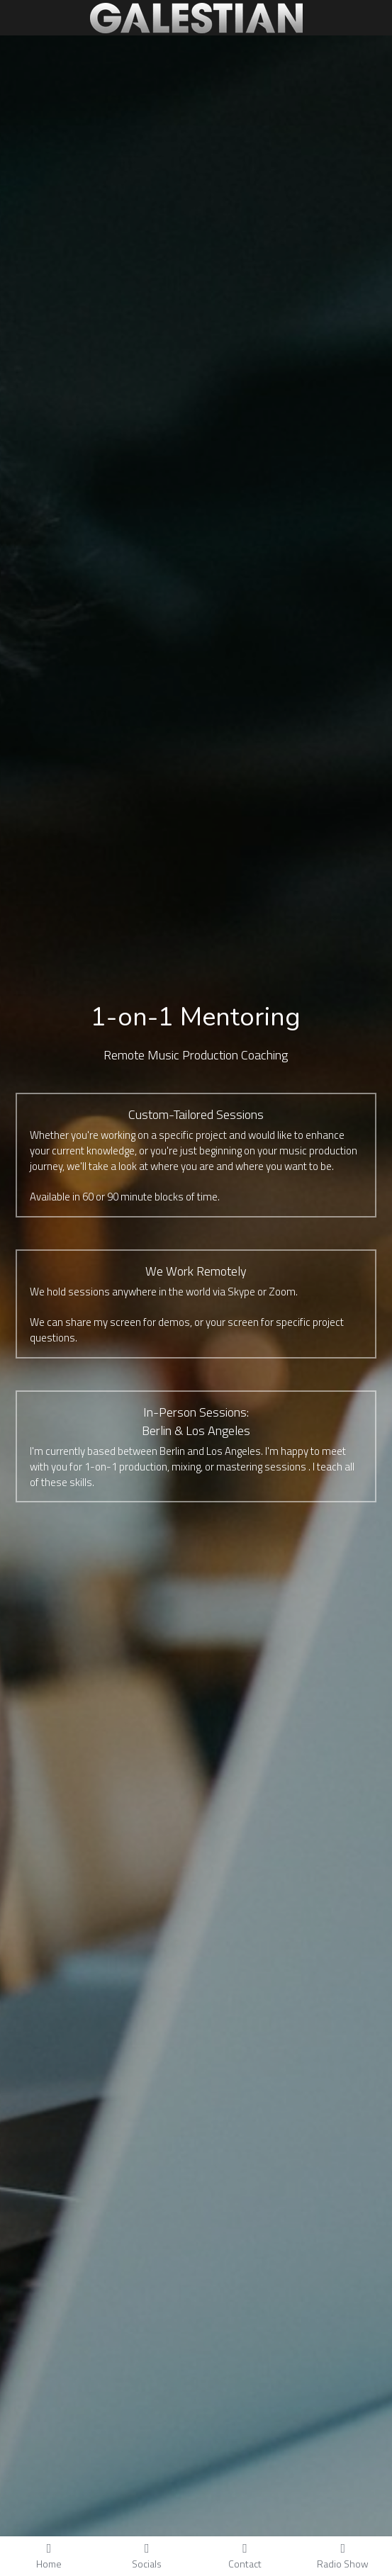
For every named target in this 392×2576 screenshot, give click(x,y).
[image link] (196, 17)
